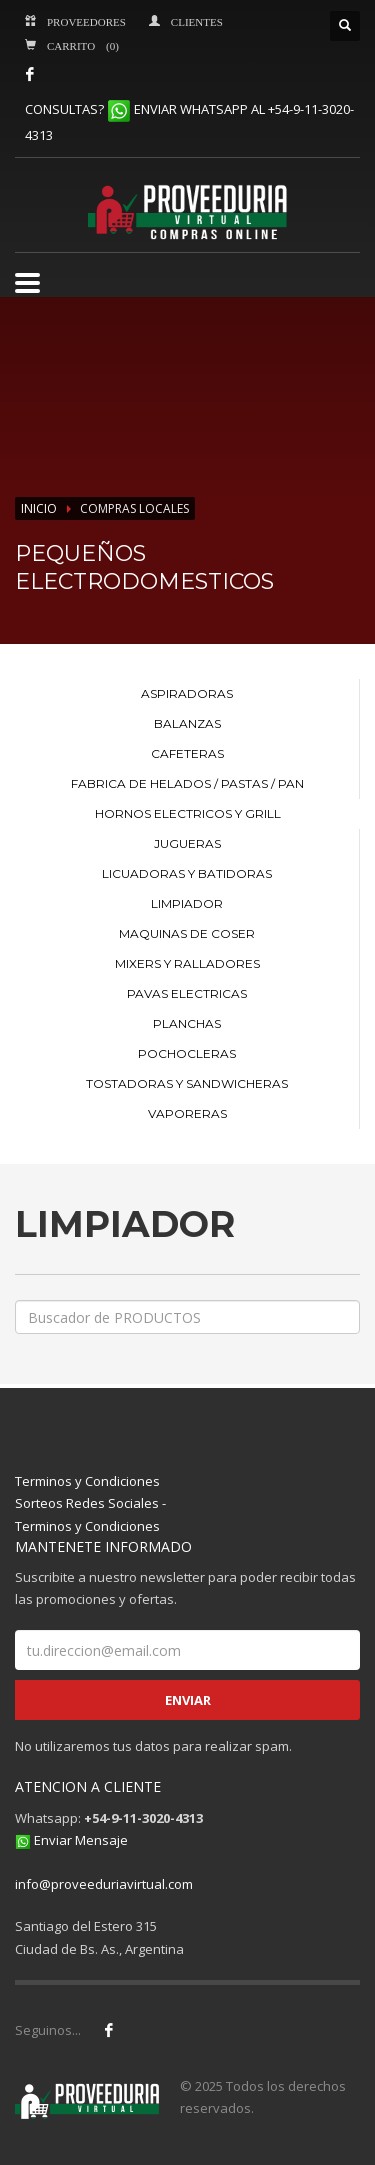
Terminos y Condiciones (87, 1481)
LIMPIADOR (187, 903)
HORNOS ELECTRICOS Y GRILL (188, 813)
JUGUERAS (187, 843)
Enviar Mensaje (81, 1840)
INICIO (39, 508)
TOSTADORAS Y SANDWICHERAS (187, 1083)
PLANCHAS (187, 1023)
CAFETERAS (187, 753)
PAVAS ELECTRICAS (187, 993)
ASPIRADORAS (187, 693)
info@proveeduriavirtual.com (104, 1884)
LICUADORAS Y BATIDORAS (187, 873)
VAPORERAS (187, 1113)
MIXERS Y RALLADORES (187, 963)
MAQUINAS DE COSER (187, 933)
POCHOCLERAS (187, 1053)
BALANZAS (187, 723)
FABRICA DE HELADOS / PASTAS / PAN (187, 783)
